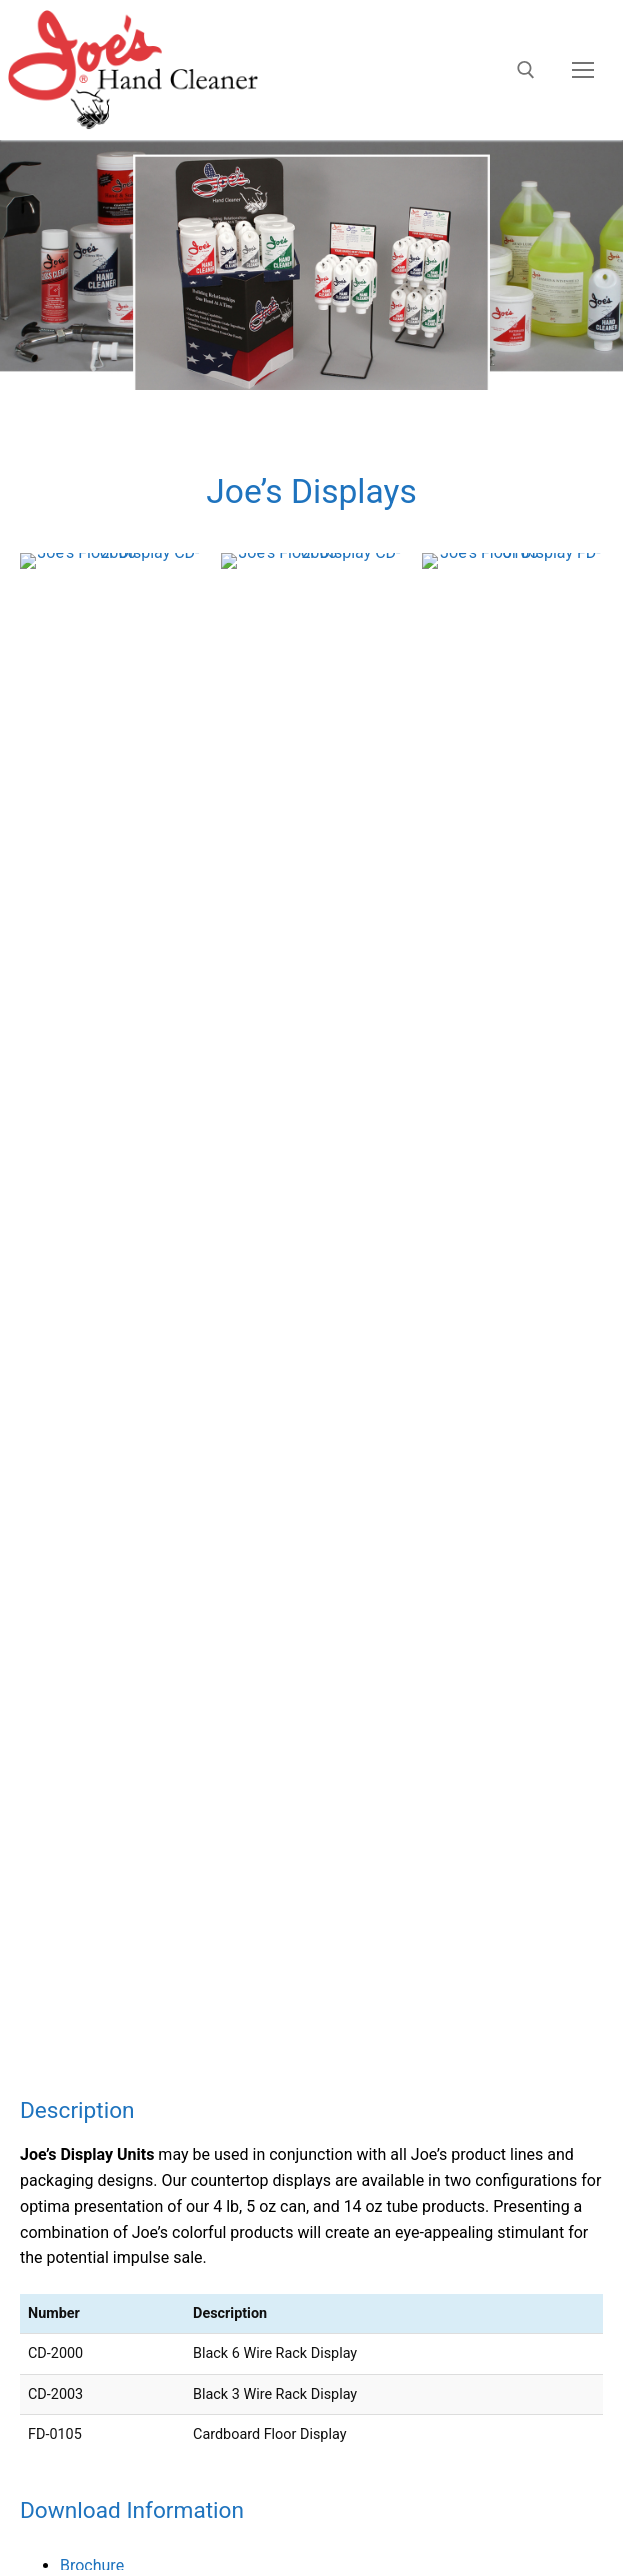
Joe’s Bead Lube (57, 1645)
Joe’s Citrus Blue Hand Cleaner (109, 1516)
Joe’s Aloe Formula (67, 1542)
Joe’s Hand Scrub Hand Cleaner (112, 1490)
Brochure (92, 1246)
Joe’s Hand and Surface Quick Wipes (130, 1671)
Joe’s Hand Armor (63, 1619)
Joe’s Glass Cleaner (69, 1568)
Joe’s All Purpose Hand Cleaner (111, 1464)
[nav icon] (583, 70)
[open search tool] (526, 70)
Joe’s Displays (50, 1723)
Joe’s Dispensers (60, 1697)
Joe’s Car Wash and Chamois (103, 1593)
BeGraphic (386, 2148)
